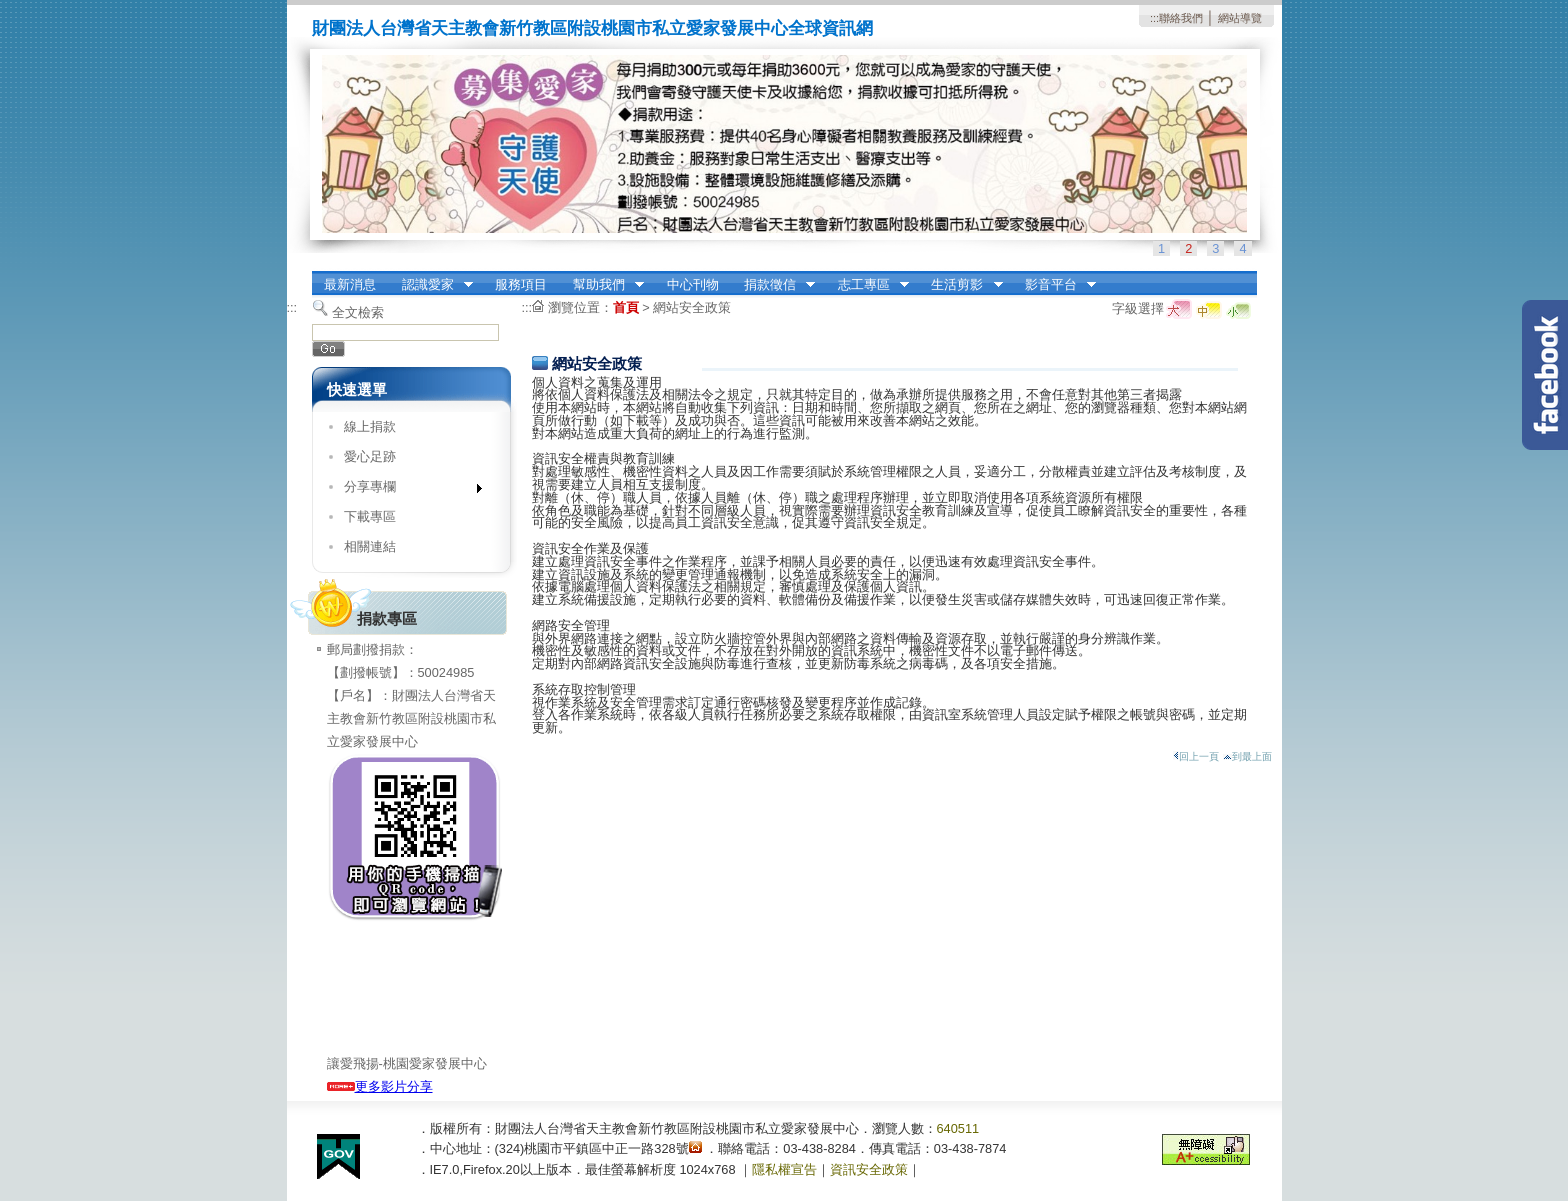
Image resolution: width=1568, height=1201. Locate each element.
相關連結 (370, 546)
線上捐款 (370, 426)
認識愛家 (431, 285)
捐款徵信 (773, 285)
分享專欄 (406, 490)
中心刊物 (693, 284)
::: (1154, 18)
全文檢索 (358, 312)
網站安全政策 (692, 307)
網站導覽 (1240, 18)
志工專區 (867, 285)
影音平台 (1054, 285)
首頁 (626, 307)
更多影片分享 (380, 1086)
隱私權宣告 (784, 1169)
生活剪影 (961, 285)
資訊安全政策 (869, 1169)
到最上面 (1247, 756)
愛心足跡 (370, 456)
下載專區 (370, 516)
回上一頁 (1196, 756)
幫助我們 (602, 285)
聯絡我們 (1181, 18)
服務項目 (521, 284)
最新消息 (350, 284)
